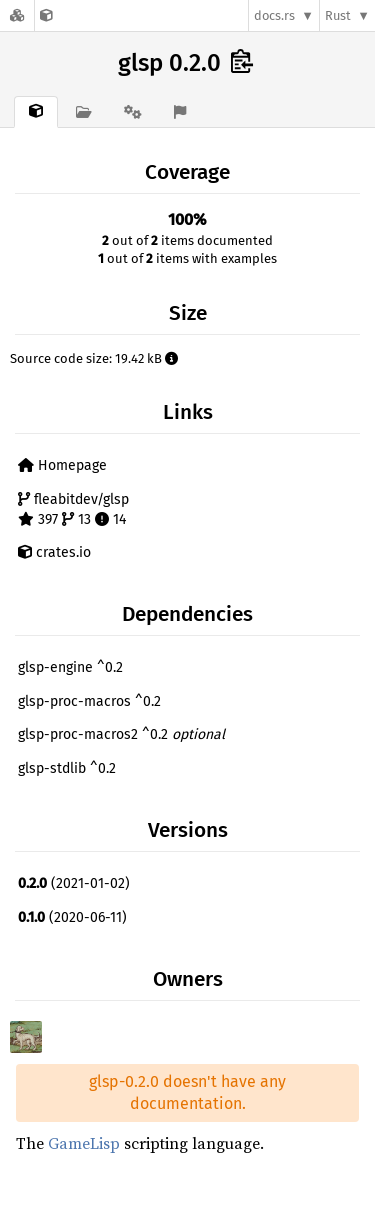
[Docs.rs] (17, 15)
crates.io (54, 552)
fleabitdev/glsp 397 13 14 (73, 509)
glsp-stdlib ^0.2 (67, 768)
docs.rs (274, 15)
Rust (338, 15)
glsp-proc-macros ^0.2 (89, 701)
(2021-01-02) (74, 883)
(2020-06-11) (72, 917)
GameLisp (84, 1143)
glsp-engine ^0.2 (70, 667)
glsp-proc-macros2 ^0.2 (121, 734)
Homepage (62, 465)
